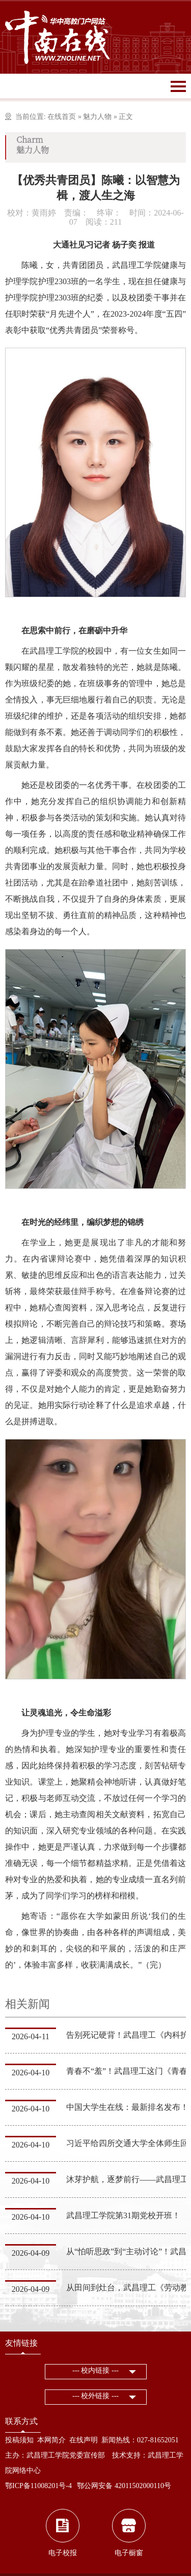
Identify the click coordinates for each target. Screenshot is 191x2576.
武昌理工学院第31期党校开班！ (123, 2215)
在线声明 (83, 2440)
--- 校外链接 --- (95, 2396)
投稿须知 (19, 2440)
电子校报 (62, 2553)
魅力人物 (97, 116)
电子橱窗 (129, 2553)
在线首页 (61, 116)
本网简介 (51, 2440)
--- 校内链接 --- (95, 2370)
